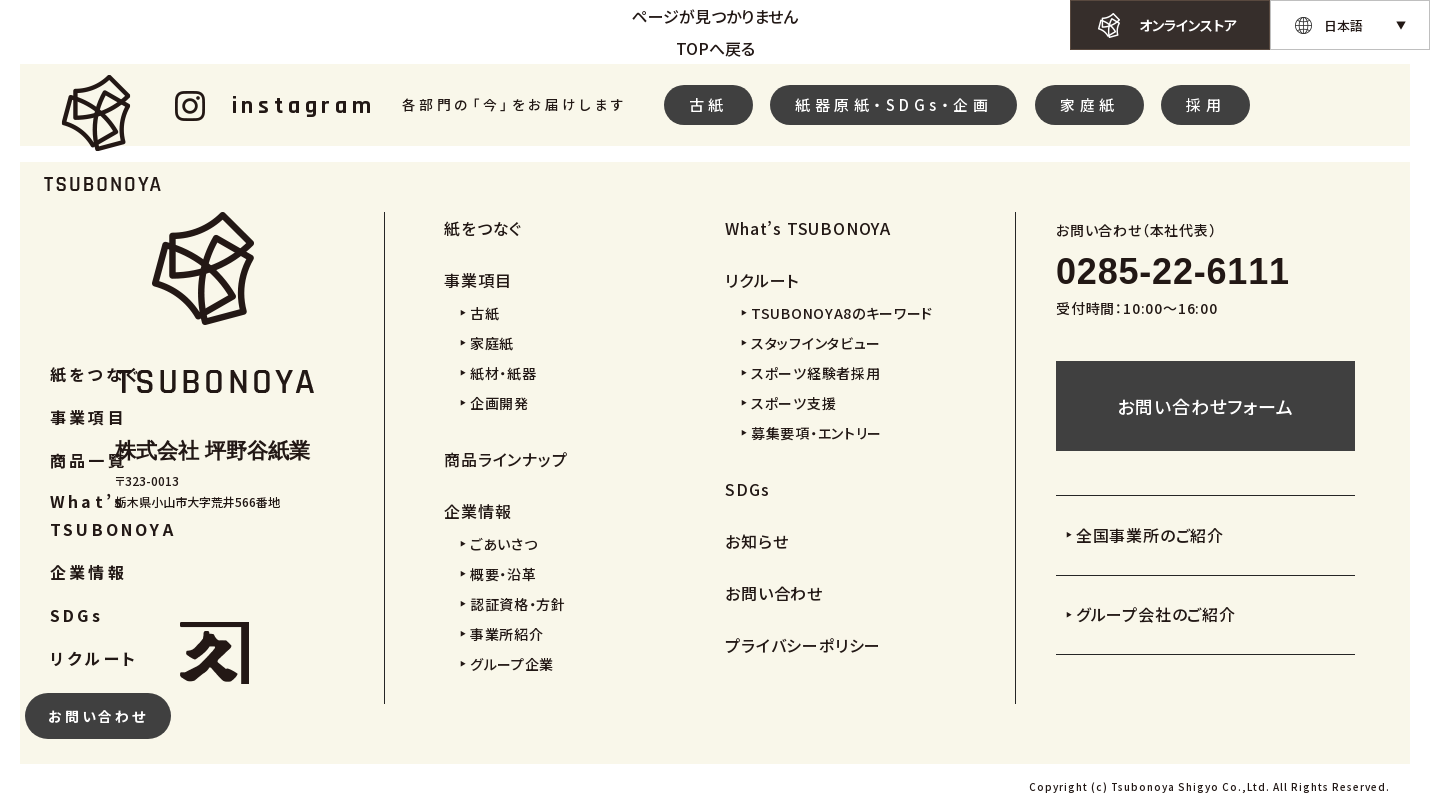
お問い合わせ (98, 716)
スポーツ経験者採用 (815, 373)
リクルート (94, 658)
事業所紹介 (507, 634)
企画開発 (499, 403)
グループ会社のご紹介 (1156, 614)
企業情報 (88, 572)
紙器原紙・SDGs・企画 (893, 104)
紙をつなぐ (95, 374)
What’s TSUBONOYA (113, 515)
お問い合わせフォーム (1205, 406)
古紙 (708, 104)
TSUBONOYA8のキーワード (842, 313)
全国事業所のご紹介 (1150, 535)
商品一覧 (88, 460)
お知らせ (756, 541)
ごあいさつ (504, 544)
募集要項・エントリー (816, 433)
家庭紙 (1089, 104)
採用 (1205, 104)
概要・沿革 (503, 574)
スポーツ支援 (793, 403)
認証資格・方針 (518, 604)
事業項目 (88, 417)
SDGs (76, 615)
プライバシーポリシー (803, 645)
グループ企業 (512, 664)
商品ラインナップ (505, 459)
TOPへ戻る (715, 48)
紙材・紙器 (503, 373)
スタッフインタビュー (816, 343)
